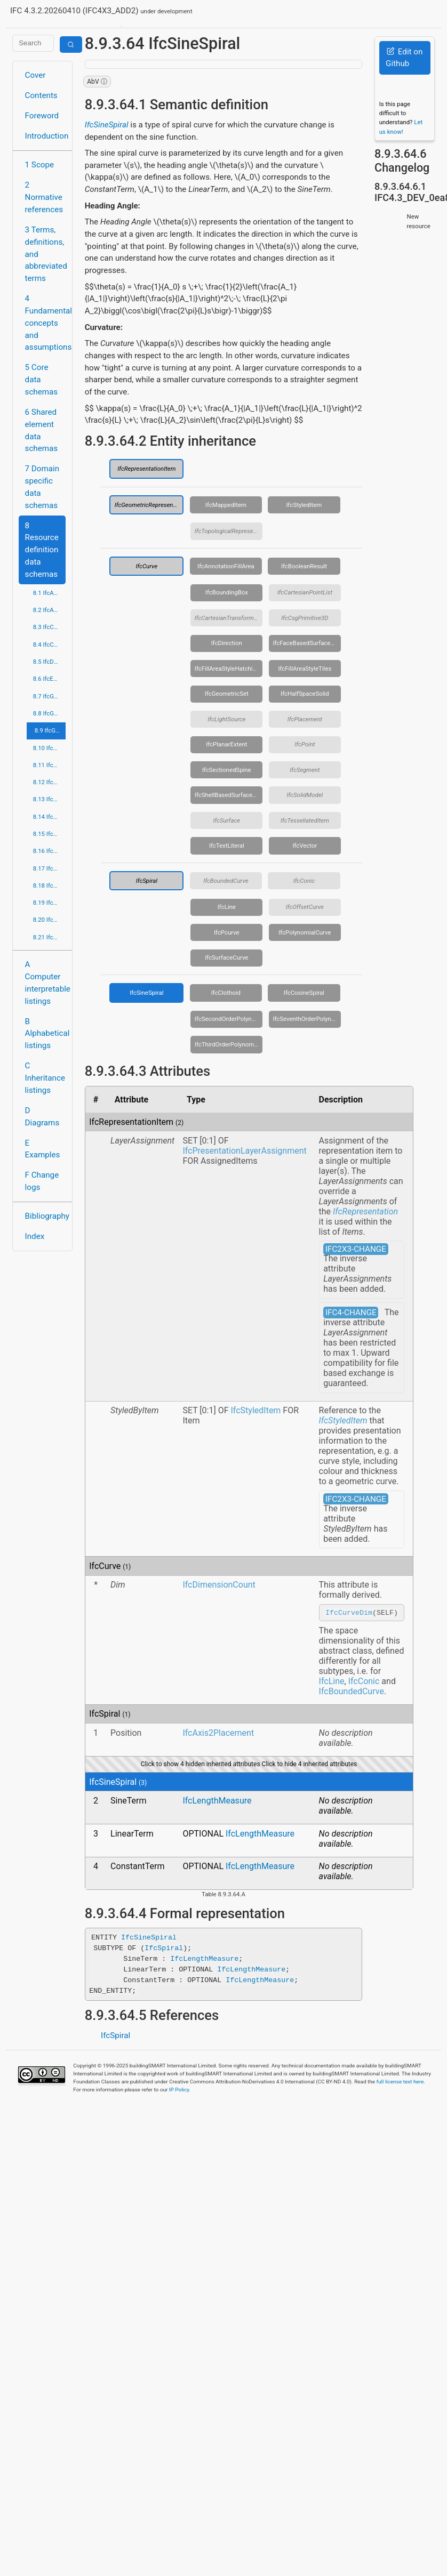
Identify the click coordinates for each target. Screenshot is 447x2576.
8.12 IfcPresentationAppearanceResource (49, 782)
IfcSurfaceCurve (226, 957)
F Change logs (42, 1181)
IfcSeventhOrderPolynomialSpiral (307, 1019)
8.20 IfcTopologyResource (49, 919)
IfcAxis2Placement (218, 1734)
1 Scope (39, 165)
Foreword (42, 115)
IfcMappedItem (225, 505)
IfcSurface (226, 820)
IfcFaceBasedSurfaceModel (307, 643)
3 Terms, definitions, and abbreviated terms (45, 254)
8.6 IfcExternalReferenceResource (49, 678)
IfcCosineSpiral (304, 992)
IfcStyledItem (304, 505)
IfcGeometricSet (227, 693)
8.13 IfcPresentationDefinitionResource (49, 799)
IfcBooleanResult (304, 566)
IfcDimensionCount (218, 1585)
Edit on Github (404, 58)
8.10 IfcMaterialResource (49, 748)
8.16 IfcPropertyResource (49, 851)
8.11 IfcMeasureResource (49, 765)
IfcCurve (146, 566)
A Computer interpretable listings (45, 982)
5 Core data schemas (41, 380)
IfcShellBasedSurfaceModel (229, 795)
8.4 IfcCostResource (49, 644)
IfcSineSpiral (107, 125)
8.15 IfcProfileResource (49, 834)
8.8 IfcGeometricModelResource (49, 713)
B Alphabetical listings (45, 1034)
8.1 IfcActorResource (49, 593)
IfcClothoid (226, 992)
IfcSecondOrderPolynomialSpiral (229, 1019)
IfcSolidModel (305, 795)
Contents (41, 95)
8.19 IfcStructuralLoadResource (49, 902)
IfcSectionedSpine (226, 770)
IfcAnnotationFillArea (225, 566)
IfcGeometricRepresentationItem (149, 505)
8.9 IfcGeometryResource (50, 730)
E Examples (42, 1149)
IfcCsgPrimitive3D (304, 618)
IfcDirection (226, 643)
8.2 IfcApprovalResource (49, 610)
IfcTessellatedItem (305, 820)
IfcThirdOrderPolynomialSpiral (229, 1044)
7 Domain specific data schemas (42, 487)
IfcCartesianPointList (304, 592)
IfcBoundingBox (226, 592)
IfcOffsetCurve (305, 907)
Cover (35, 75)
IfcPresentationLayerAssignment (244, 1151)
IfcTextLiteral (226, 845)
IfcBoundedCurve (225, 880)
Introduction (45, 136)
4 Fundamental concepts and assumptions (45, 323)
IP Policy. (179, 2091)
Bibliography (45, 1216)
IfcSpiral (146, 880)
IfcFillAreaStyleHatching (227, 668)
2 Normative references (44, 197)
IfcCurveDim (348, 1613)
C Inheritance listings (45, 1078)
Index (35, 1236)
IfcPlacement (305, 719)
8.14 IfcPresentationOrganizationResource (49, 816)
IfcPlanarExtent (226, 744)
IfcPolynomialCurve (304, 932)
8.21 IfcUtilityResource (49, 937)
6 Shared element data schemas (41, 430)
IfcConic (304, 880)
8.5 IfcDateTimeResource (49, 661)
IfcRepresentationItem (146, 468)
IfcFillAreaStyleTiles (304, 668)
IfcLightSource (226, 719)
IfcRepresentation (365, 1211)
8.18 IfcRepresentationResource (49, 885)
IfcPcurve (227, 932)
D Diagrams (42, 1117)
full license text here (400, 2083)
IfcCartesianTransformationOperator (229, 618)
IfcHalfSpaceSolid (305, 693)
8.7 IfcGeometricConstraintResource (49, 696)
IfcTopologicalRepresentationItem (229, 531)
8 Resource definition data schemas (42, 550)
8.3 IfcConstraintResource (49, 627)
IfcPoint (304, 744)
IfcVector (304, 845)
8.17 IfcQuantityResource (49, 868)
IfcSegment (305, 770)
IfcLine (227, 907)
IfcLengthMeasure (216, 1802)
